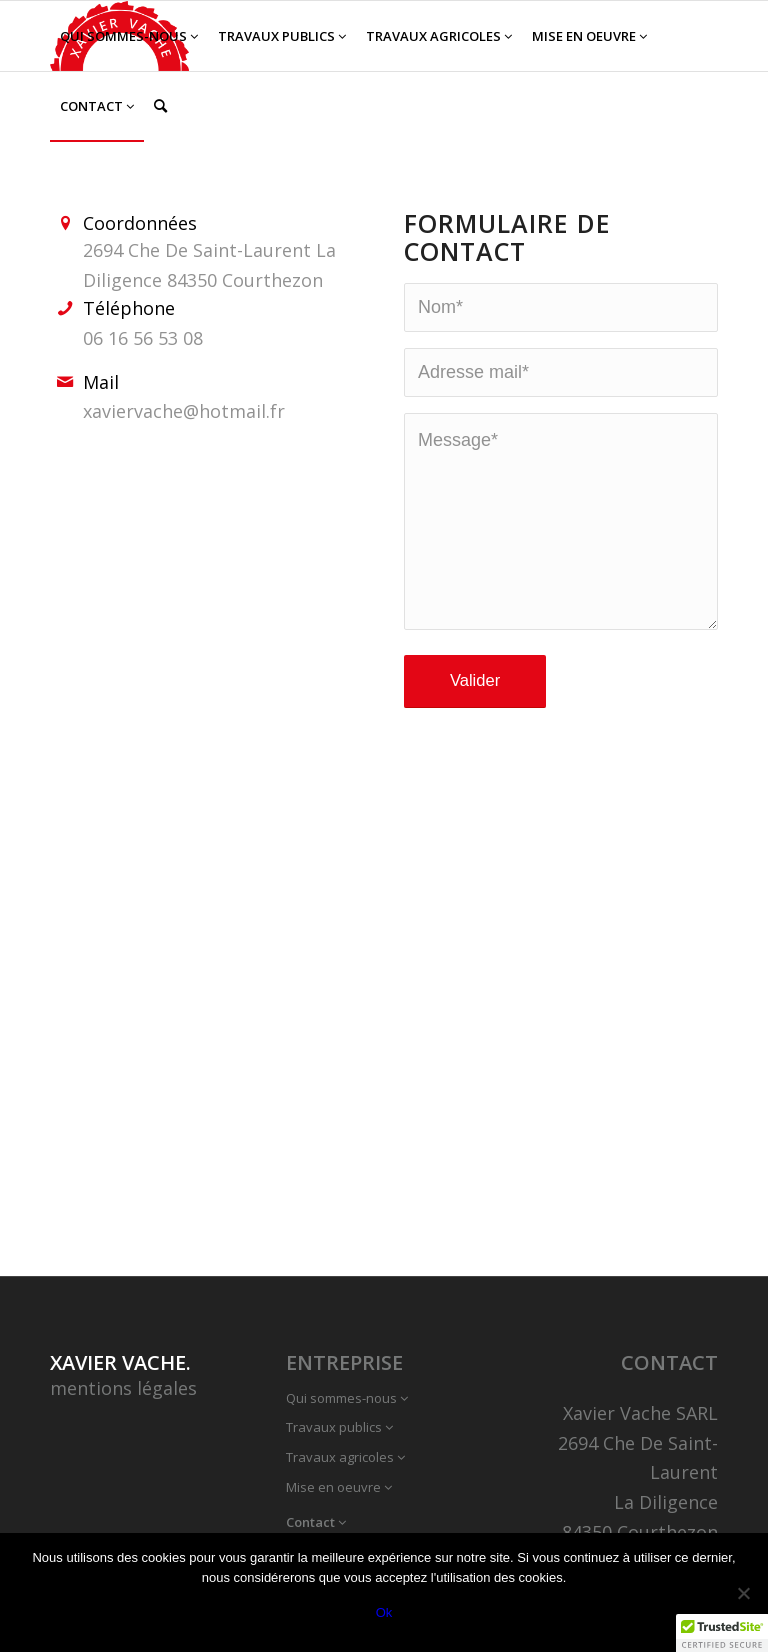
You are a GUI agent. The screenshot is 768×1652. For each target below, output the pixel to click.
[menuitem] (129, 36)
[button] (722, 1633)
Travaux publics (339, 1427)
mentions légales (123, 1388)
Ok (384, 1612)
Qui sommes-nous (347, 1398)
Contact (316, 1522)
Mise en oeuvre (339, 1487)
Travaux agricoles (345, 1457)
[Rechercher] (160, 106)
